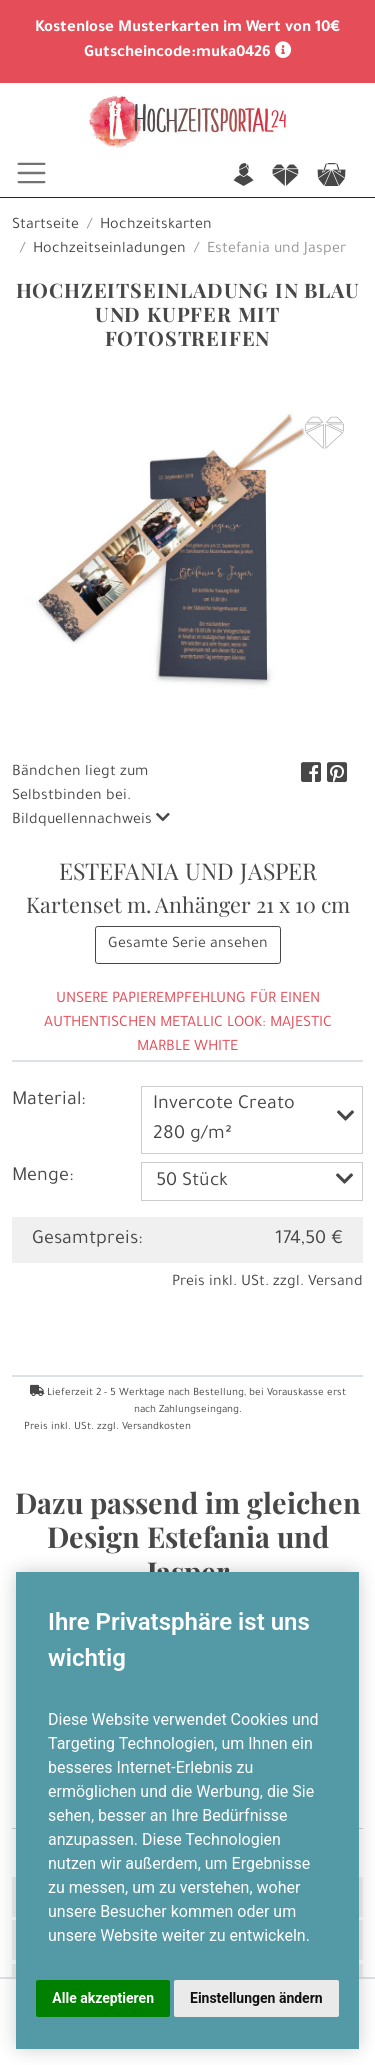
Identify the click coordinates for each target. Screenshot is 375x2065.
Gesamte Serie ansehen (188, 945)
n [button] (243, 176)
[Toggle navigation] (31, 173)
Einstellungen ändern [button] (256, 1998)
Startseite (45, 226)
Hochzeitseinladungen (109, 250)
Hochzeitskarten (156, 226)
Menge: (42, 1177)
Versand (335, 1283)
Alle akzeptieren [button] (103, 1998)
